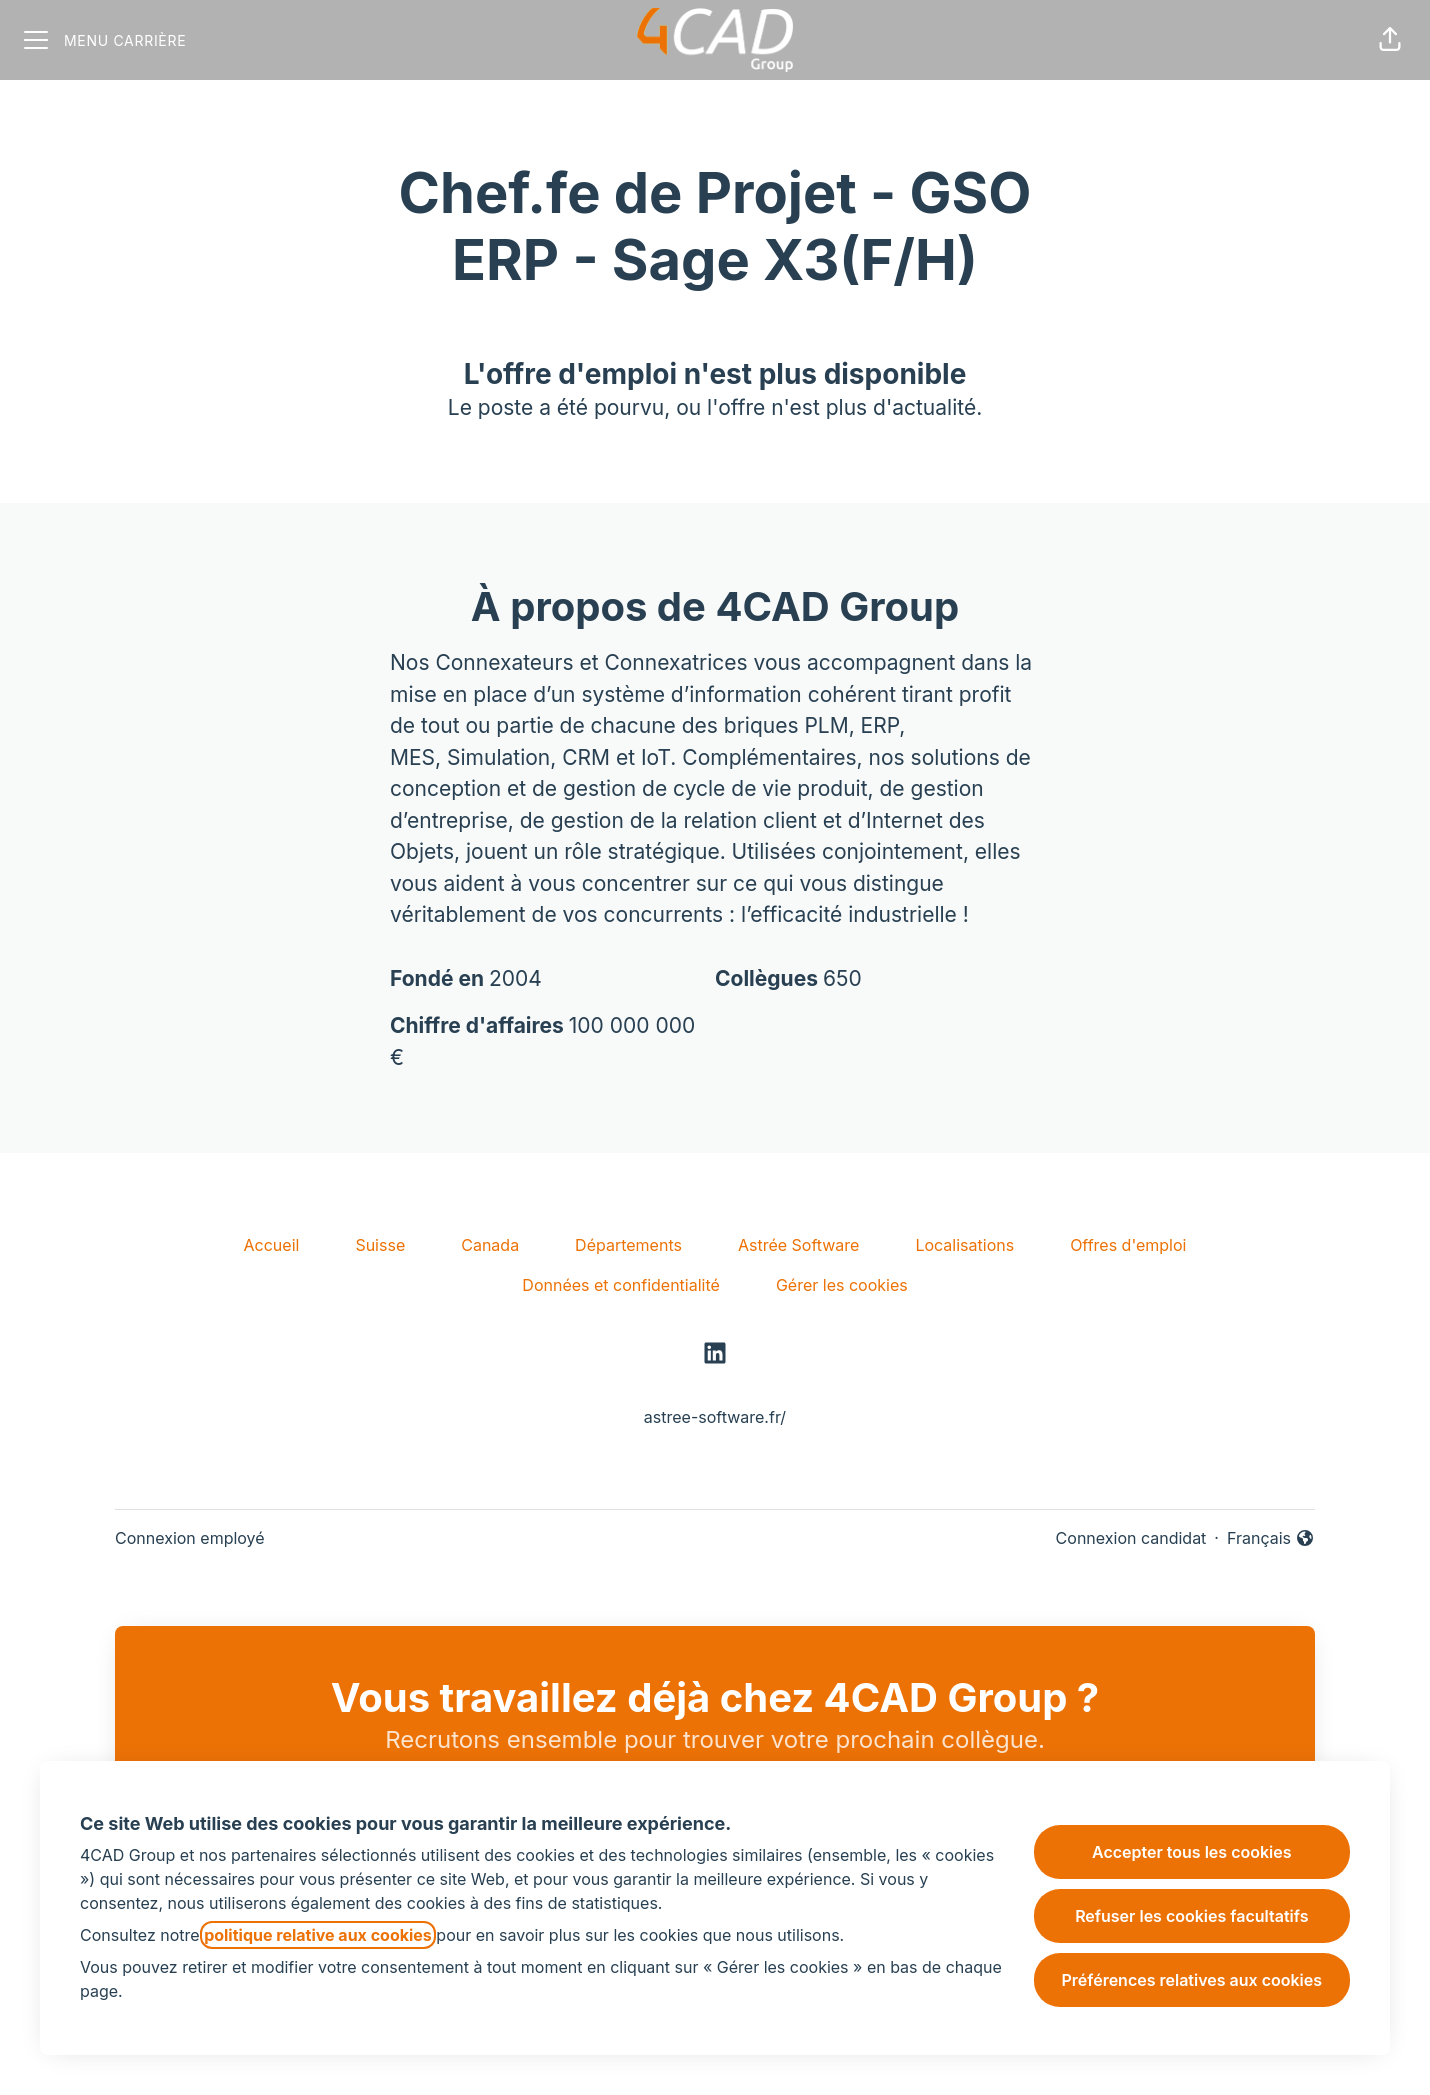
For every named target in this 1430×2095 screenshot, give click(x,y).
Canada (490, 1245)
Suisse (380, 1245)
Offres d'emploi (1128, 1245)
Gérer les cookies (842, 1285)
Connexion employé (190, 1538)
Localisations (964, 1245)
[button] (1390, 40)
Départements (628, 1245)
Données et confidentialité (621, 1285)
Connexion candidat (1131, 1538)
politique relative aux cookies (318, 1935)
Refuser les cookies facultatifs (1191, 1916)
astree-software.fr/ (715, 1417)
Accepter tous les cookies (1192, 1852)
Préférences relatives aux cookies (1192, 1980)
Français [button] (1271, 1539)
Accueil (272, 1245)
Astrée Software (799, 1245)
